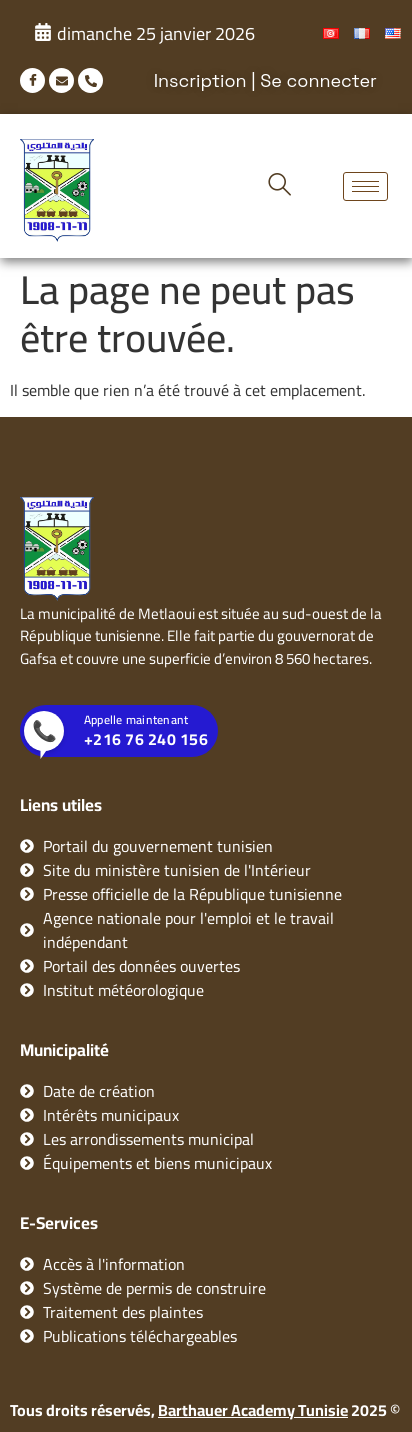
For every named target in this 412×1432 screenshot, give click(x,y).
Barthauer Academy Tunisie (253, 1410)
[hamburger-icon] (365, 186)
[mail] (61, 80)
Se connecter (318, 80)
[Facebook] (32, 80)
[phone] (90, 80)
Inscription (200, 80)
